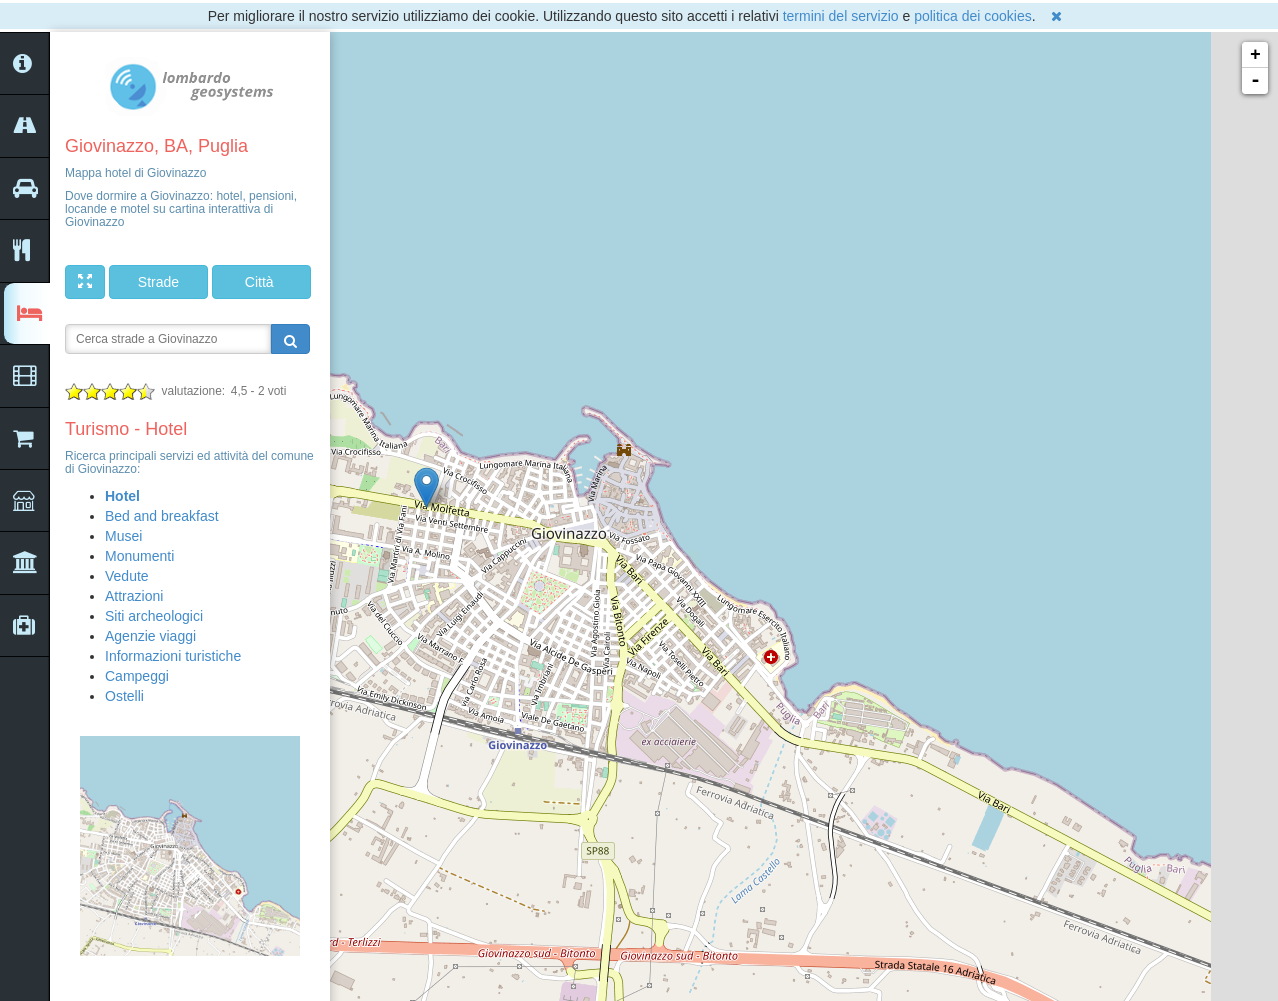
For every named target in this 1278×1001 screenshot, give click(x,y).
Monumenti (139, 556)
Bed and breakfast (162, 516)
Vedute (127, 576)
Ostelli (124, 696)
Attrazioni (134, 596)
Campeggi (137, 676)
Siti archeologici (154, 616)
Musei (123, 536)
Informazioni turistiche (173, 656)
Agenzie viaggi (150, 636)
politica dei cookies (973, 16)
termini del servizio (841, 16)
